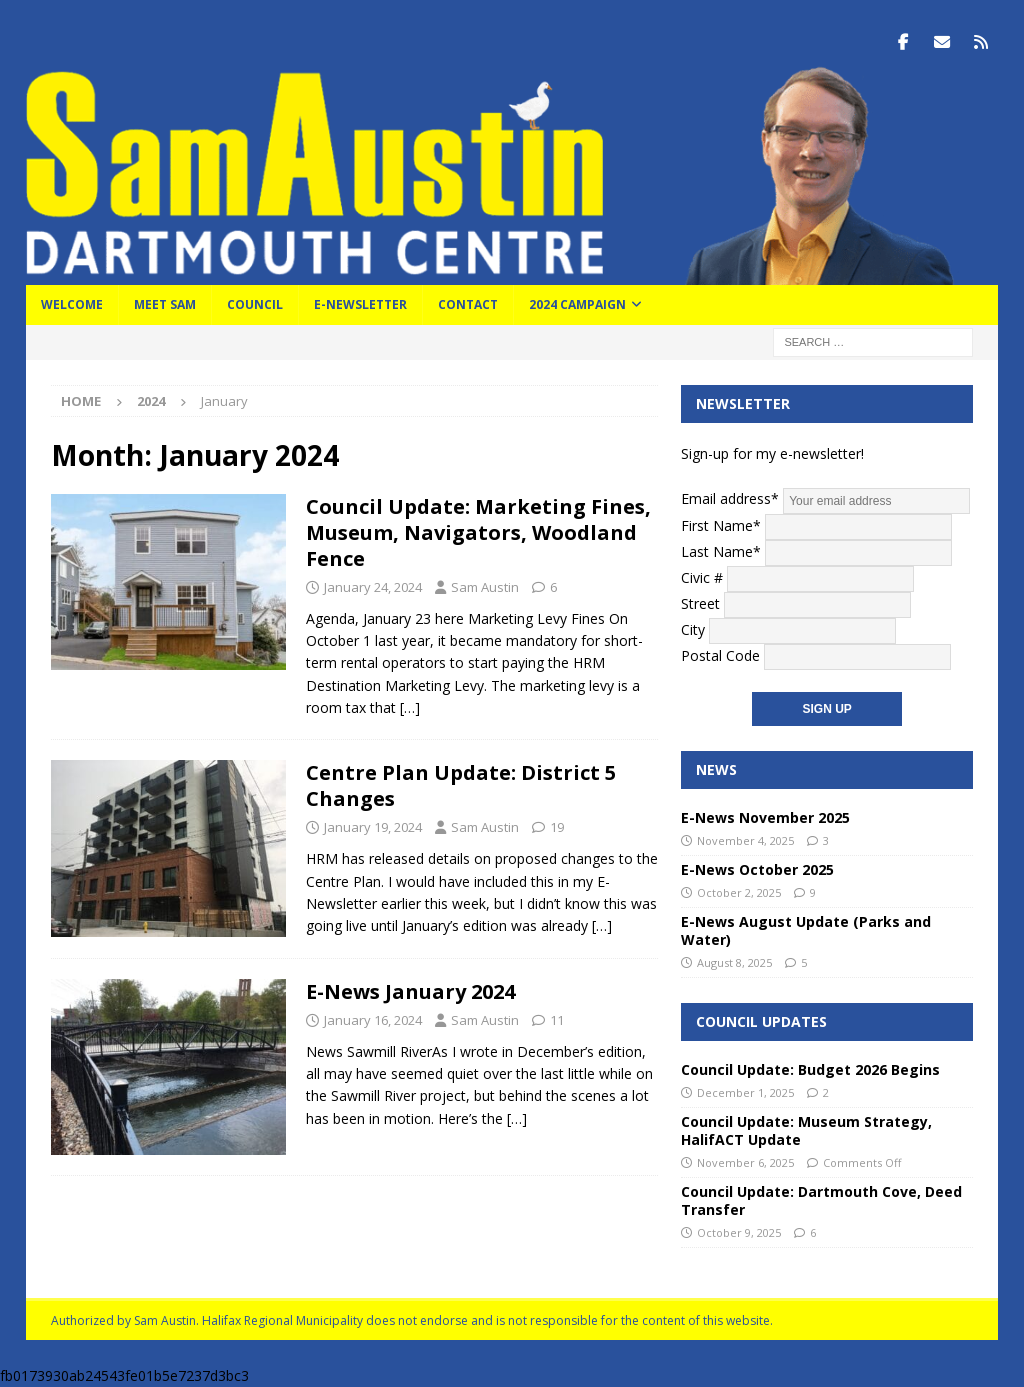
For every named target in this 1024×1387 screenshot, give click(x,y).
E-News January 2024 (410, 991)
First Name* (721, 524)
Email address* (825, 498)
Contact (468, 304)
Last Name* (721, 550)
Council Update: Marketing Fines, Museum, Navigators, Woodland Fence (478, 532)
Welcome (72, 304)
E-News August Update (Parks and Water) (806, 929)
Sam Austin (485, 587)
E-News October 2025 (757, 869)
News (716, 769)
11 (557, 1020)
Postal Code (720, 654)
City (693, 628)
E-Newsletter (360, 304)
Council (255, 304)
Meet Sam (165, 304)
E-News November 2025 (765, 817)
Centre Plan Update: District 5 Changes (461, 785)
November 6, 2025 (745, 1162)
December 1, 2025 (745, 1092)
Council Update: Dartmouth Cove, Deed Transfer (821, 1199)
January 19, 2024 (373, 827)
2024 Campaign (577, 304)
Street (700, 602)
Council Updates (761, 1020)
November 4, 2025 (745, 840)
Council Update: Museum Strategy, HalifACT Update (806, 1129)
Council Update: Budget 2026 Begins (810, 1069)
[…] (410, 707)
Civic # (702, 576)
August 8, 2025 (734, 962)
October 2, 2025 (739, 892)
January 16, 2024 (373, 1020)
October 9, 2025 (739, 1232)
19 (557, 827)
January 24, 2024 (373, 587)
